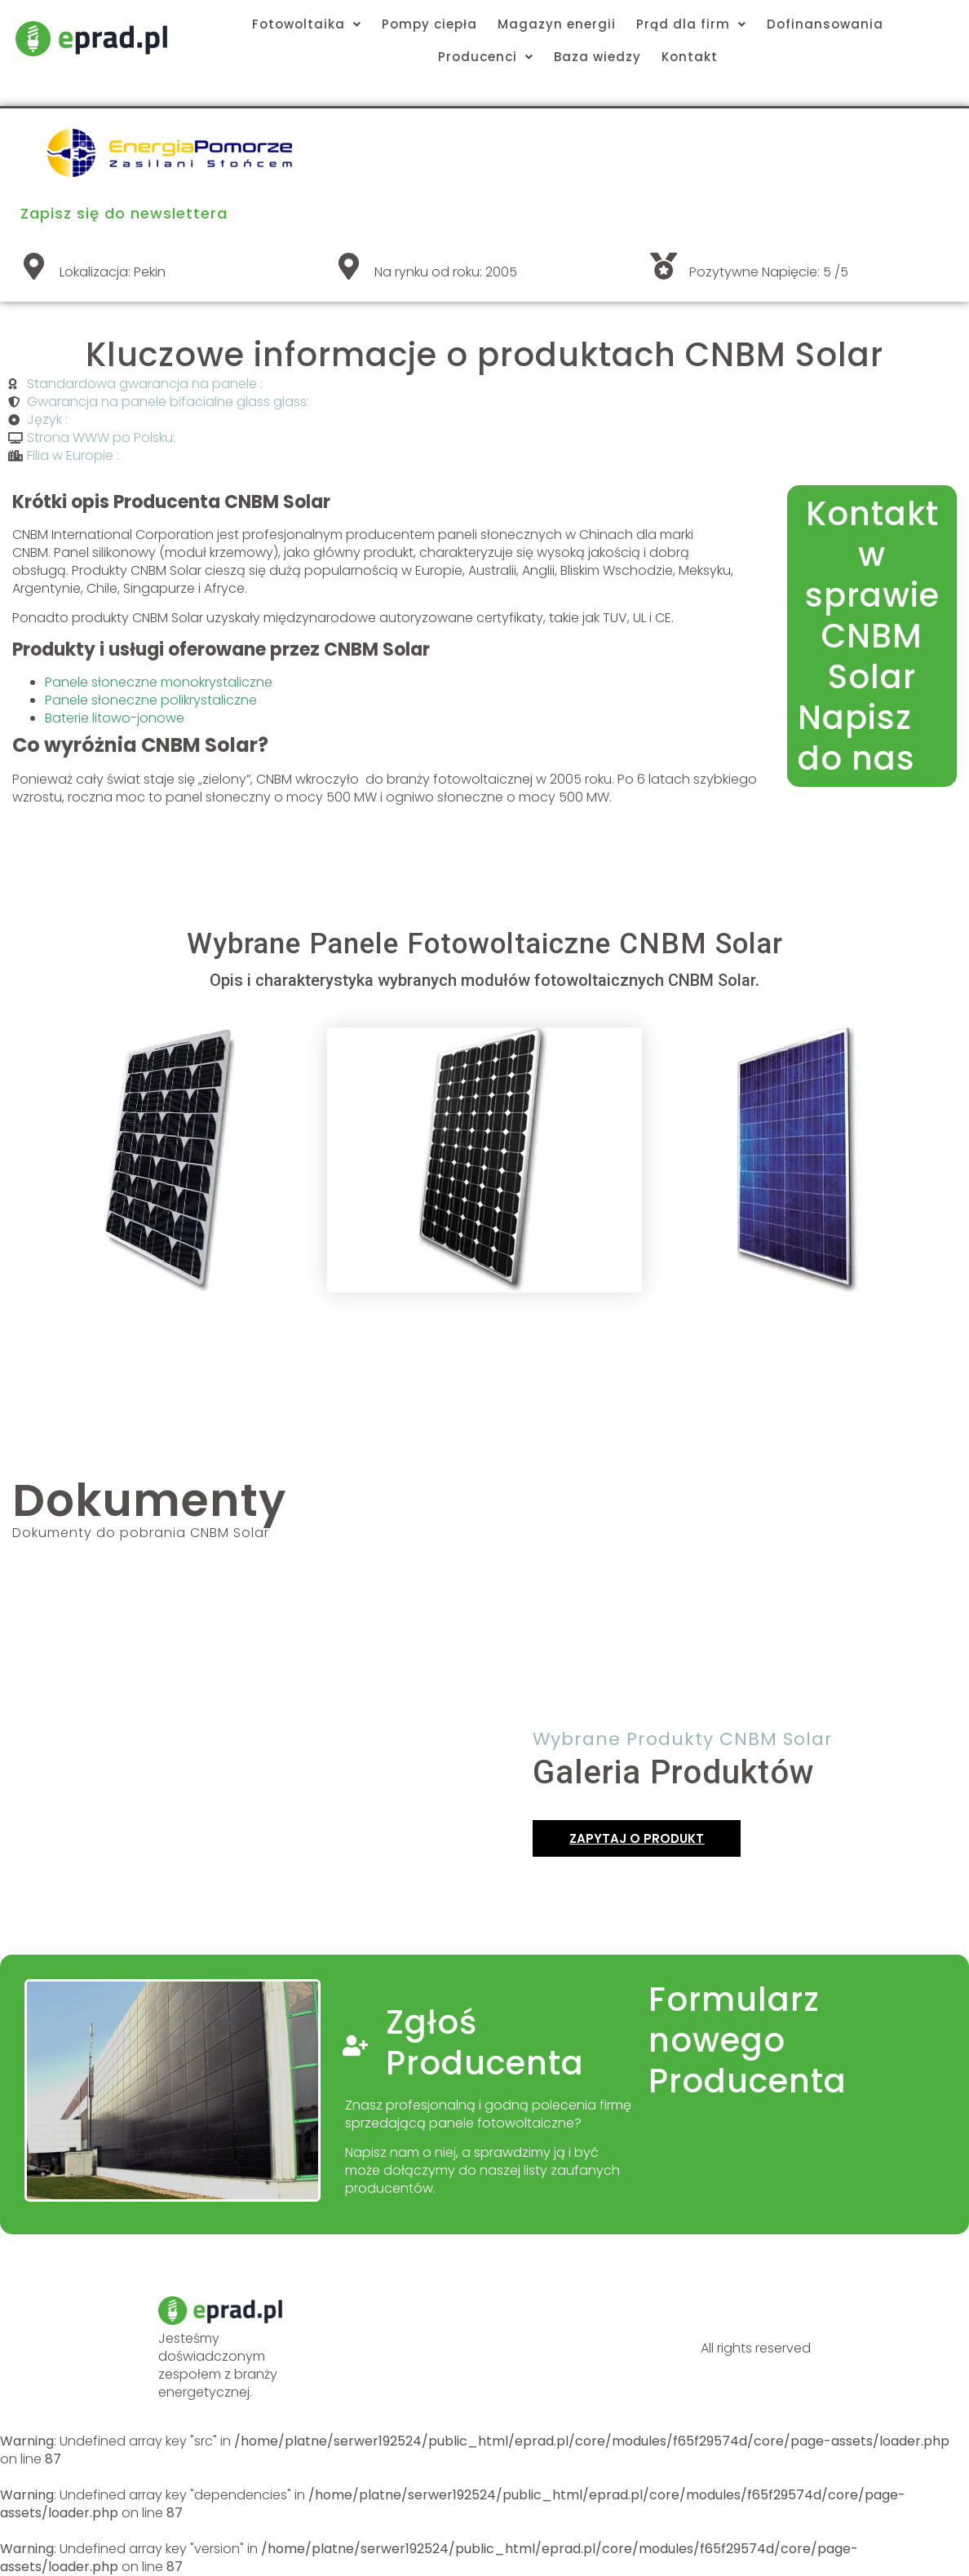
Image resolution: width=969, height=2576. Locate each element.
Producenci (485, 56)
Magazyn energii (557, 24)
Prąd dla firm (691, 24)
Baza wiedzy (597, 56)
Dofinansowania (825, 24)
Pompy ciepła (429, 24)
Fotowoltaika (306, 24)
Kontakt (689, 56)
